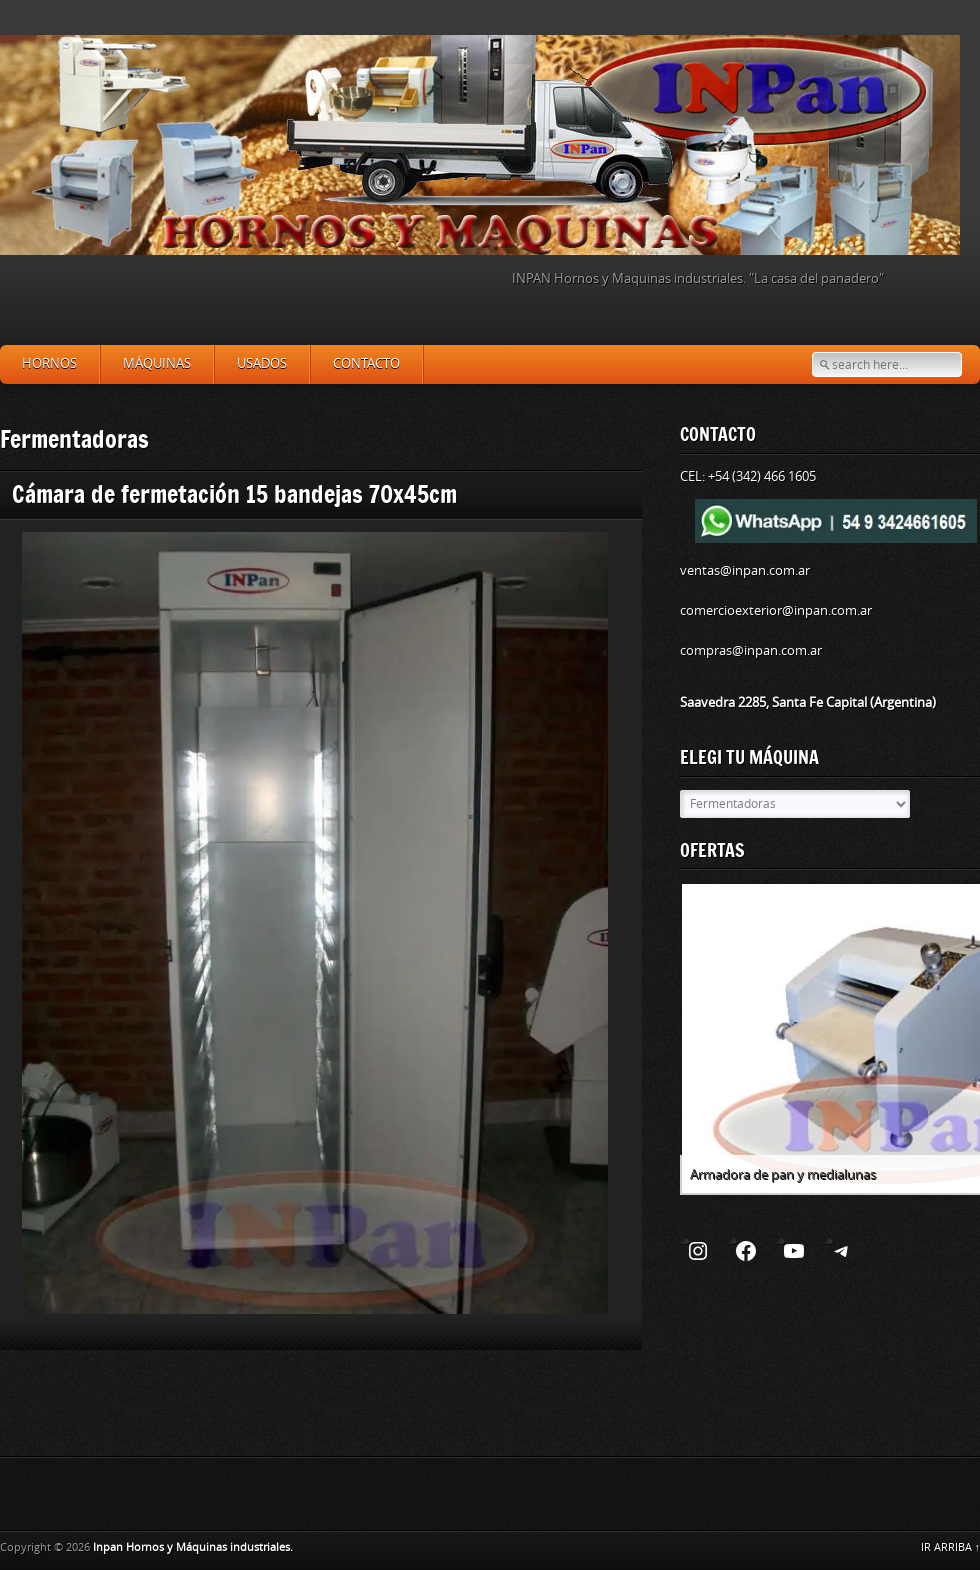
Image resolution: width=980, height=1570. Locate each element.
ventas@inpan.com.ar (745, 570)
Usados (262, 363)
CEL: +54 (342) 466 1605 (748, 476)
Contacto (366, 363)
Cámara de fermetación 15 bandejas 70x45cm (234, 493)
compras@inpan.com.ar (751, 650)
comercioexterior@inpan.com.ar (776, 610)
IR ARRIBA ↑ (951, 1547)
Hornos (49, 363)
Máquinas (157, 363)
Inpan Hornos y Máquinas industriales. (193, 1547)
